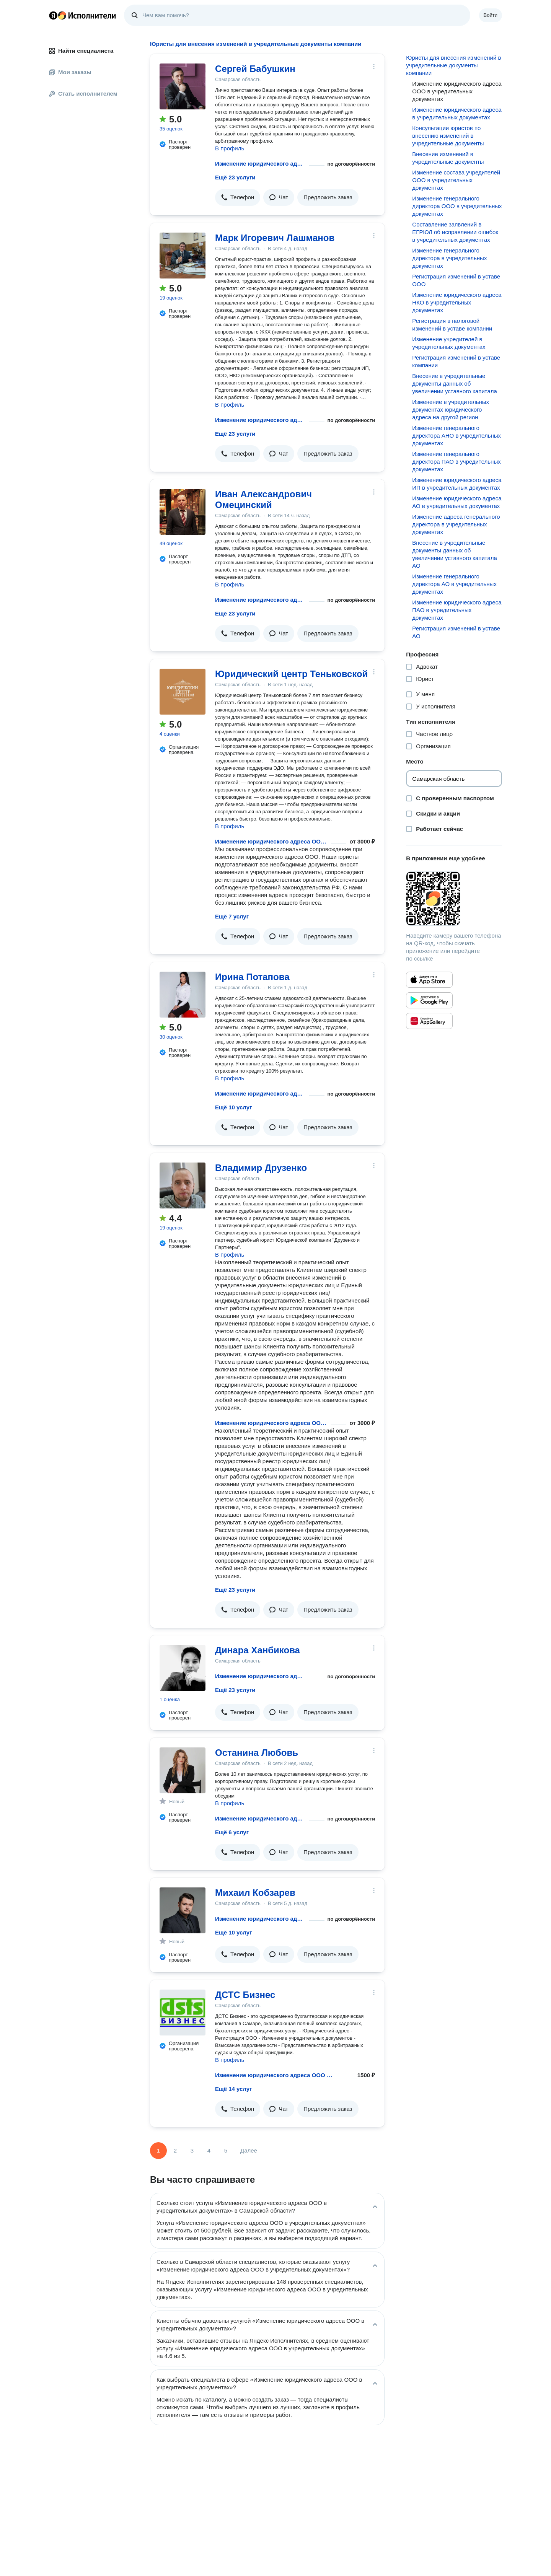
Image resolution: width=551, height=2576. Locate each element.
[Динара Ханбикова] (182, 1668)
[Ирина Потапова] (182, 995)
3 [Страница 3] (192, 2150)
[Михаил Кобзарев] (182, 1910)
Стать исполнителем (83, 93)
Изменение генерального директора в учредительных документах (449, 258)
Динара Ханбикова (257, 1650)
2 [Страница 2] (175, 2150)
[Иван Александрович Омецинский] (182, 512)
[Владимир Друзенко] (182, 1185)
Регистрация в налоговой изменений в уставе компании (452, 325)
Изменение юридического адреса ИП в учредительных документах (456, 484)
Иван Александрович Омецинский (263, 499)
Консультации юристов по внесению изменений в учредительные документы (448, 136)
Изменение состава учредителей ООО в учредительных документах (456, 180)
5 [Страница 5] (225, 2150)
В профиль (229, 148)
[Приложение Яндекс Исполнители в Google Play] (429, 1000)
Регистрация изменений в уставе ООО (456, 280)
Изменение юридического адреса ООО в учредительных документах (260, 163)
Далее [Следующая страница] (248, 2150)
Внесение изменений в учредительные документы (448, 158)
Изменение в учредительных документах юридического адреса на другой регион (450, 409)
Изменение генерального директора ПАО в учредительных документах (456, 461)
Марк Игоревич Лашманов (274, 238)
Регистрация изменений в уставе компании (456, 361)
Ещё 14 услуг (233, 2089)
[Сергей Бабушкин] (182, 86)
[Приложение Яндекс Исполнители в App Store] (429, 980)
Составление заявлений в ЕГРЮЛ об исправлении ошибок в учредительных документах (455, 232)
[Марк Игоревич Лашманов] (182, 255)
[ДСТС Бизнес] (182, 2012)
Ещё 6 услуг (232, 1832)
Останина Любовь (256, 1752)
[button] (237, 197)
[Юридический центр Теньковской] (182, 692)
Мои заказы (70, 72)
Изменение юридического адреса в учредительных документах (456, 113)
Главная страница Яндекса (53, 15)
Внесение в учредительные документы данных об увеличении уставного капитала (454, 383)
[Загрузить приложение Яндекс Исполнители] (454, 898)
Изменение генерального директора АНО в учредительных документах (456, 435)
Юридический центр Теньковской (291, 674)
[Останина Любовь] (182, 1770)
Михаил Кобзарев (255, 1892)
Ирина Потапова (252, 977)
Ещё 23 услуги (235, 177)
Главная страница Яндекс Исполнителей (82, 15)
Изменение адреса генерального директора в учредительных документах (456, 524)
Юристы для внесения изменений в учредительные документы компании (453, 65)
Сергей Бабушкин (255, 69)
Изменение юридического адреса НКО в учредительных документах (456, 302)
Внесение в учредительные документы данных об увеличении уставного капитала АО (454, 554)
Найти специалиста (81, 50)
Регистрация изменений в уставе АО (456, 632)
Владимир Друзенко (261, 1168)
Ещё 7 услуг (232, 916)
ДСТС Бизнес (245, 1995)
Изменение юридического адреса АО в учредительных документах (456, 502)
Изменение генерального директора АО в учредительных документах (454, 584)
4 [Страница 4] (208, 2150)
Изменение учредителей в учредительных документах (448, 343)
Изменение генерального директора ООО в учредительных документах (457, 206)
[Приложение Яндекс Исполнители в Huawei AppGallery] (429, 1021)
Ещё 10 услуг (233, 1107)
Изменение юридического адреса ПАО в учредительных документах (456, 610)
